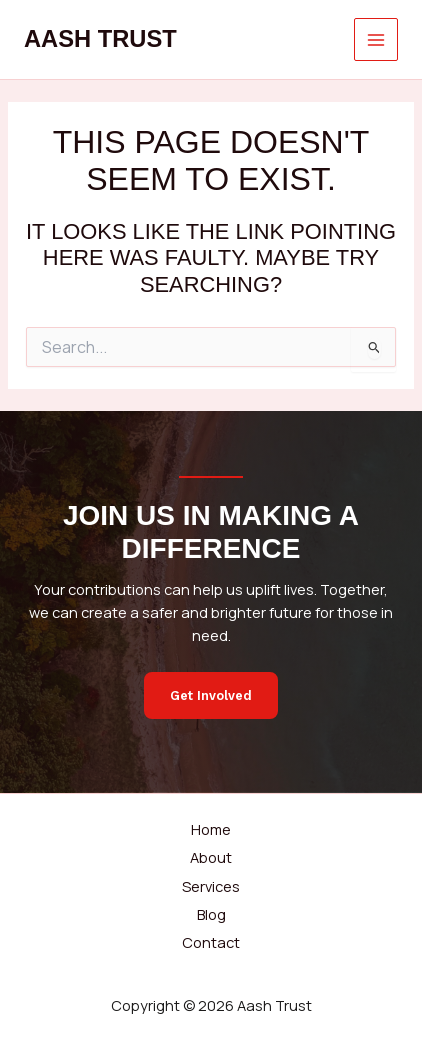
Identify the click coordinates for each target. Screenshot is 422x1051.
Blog (211, 914)
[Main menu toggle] (376, 40)
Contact (211, 942)
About (211, 857)
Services (211, 886)
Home (211, 829)
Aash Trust (100, 39)
